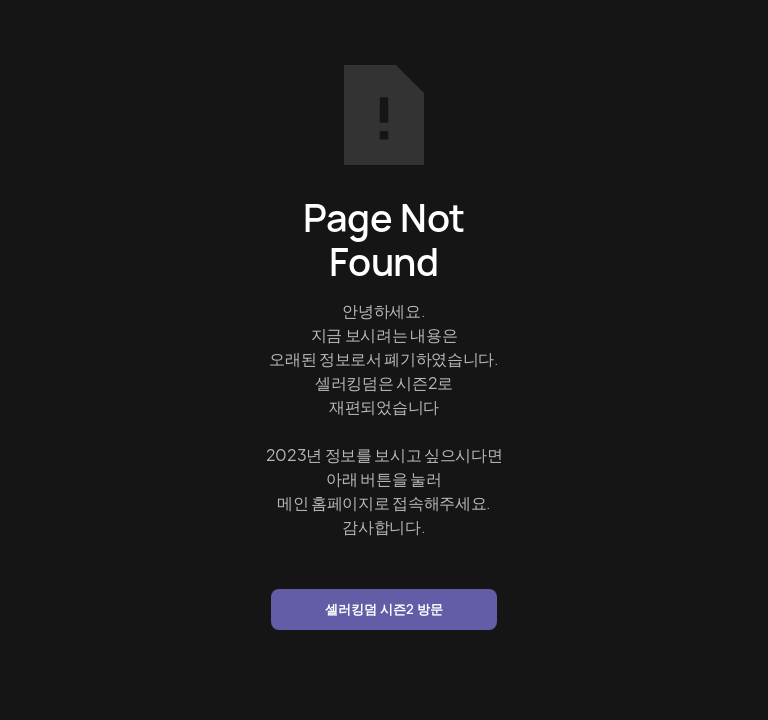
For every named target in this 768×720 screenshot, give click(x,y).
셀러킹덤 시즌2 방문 (384, 609)
